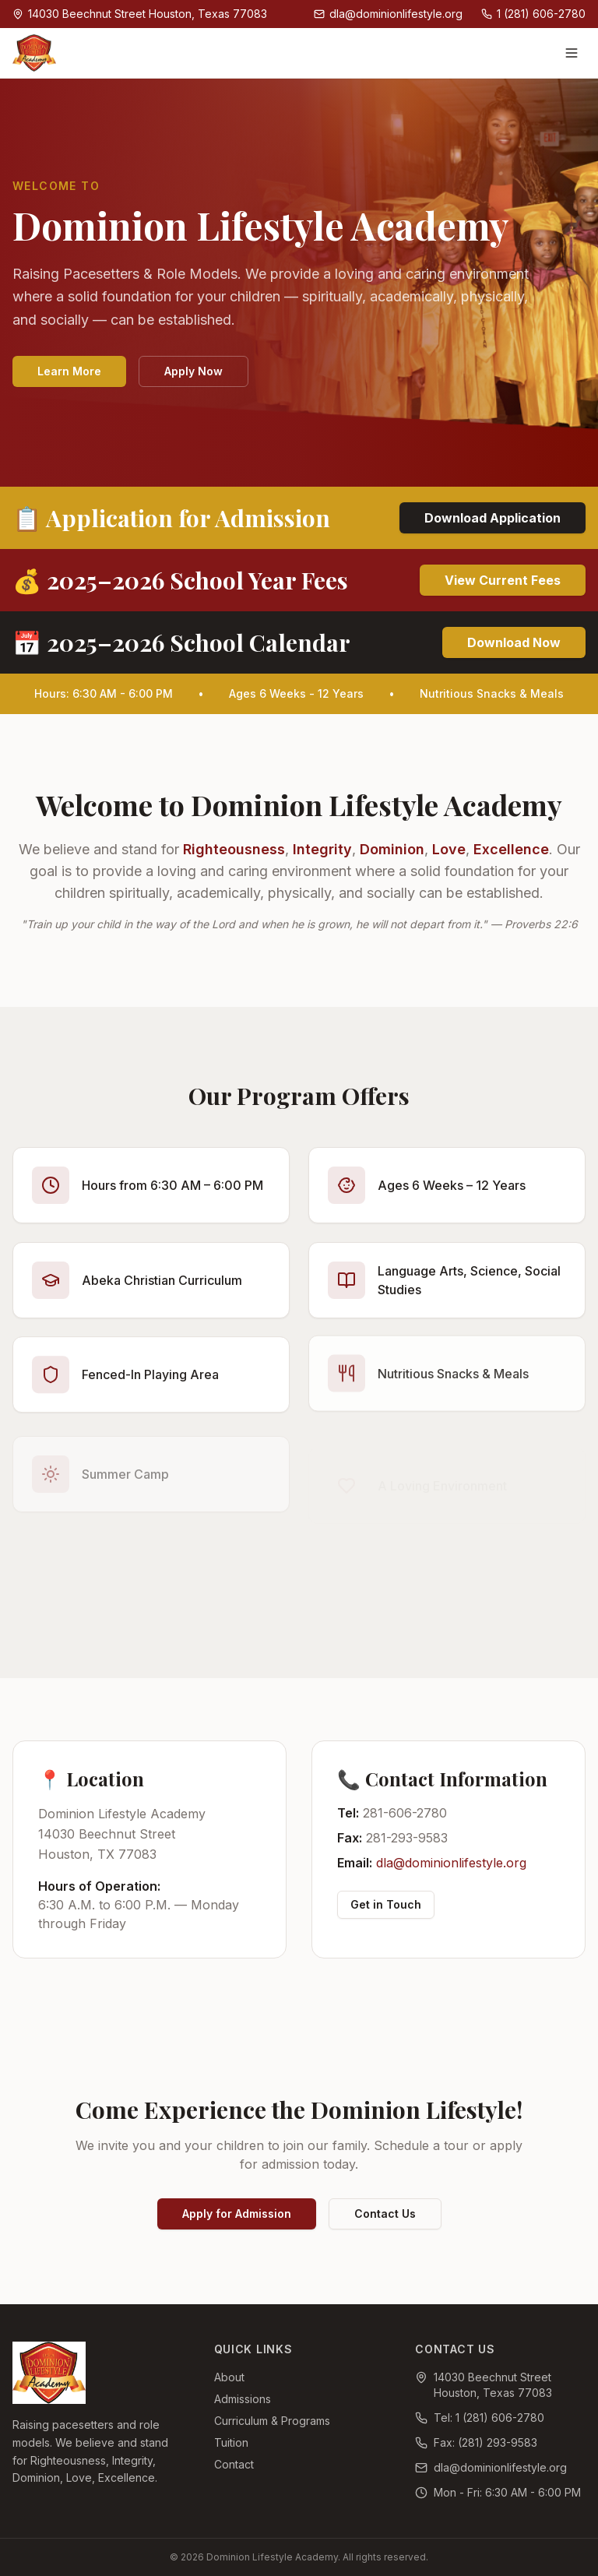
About (229, 2377)
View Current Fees (503, 580)
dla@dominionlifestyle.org (451, 1862)
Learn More (69, 371)
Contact (234, 2464)
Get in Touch (385, 1904)
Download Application (492, 518)
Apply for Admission (236, 2213)
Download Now (514, 642)
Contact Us (385, 2213)
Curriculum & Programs (272, 2420)
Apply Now (193, 371)
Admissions (242, 2398)
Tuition (231, 2442)
